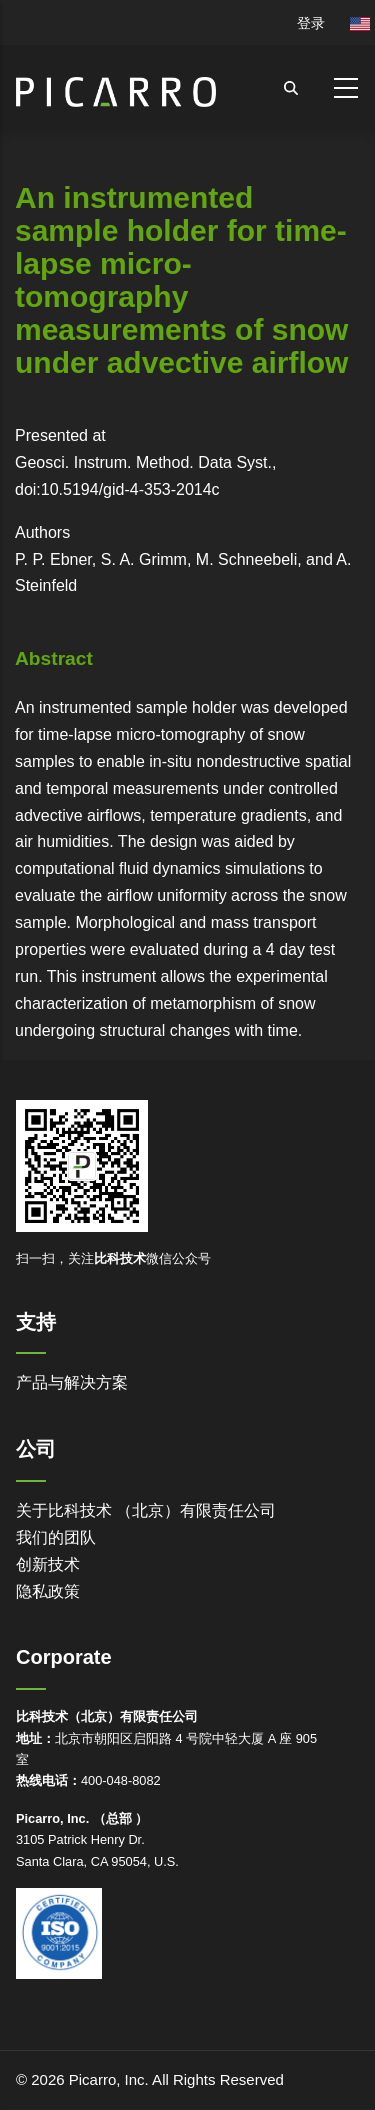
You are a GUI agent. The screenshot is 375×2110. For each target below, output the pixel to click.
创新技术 (48, 1564)
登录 (311, 23)
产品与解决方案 (72, 1382)
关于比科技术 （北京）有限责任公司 (146, 1510)
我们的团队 (56, 1537)
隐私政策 (48, 1591)
